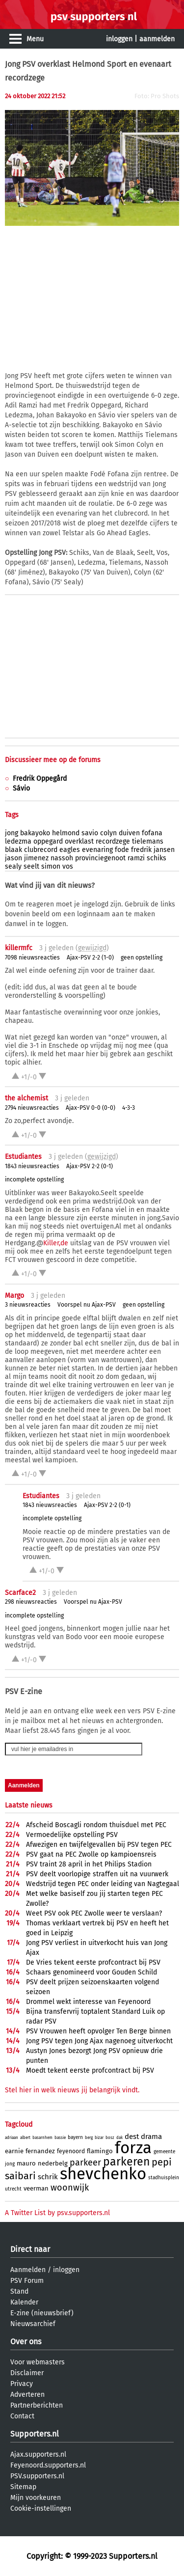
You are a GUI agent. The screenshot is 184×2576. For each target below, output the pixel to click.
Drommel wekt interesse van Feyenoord (88, 2002)
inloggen (119, 39)
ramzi (136, 858)
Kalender (24, 2302)
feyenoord (71, 2151)
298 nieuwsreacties (31, 1601)
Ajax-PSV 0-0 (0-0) (90, 1107)
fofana (152, 833)
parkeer (85, 2162)
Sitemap (23, 2487)
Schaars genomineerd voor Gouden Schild (91, 1972)
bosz (109, 2138)
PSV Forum (27, 2280)
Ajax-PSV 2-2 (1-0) (90, 957)
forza (133, 2148)
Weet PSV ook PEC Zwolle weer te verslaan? (94, 1913)
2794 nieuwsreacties (32, 1107)
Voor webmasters (37, 2362)
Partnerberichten (36, 2405)
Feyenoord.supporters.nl (48, 2465)
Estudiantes (23, 1156)
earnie (14, 2151)
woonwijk (70, 2187)
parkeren (126, 2161)
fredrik (141, 850)
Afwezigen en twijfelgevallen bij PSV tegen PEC (99, 1844)
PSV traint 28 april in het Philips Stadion (89, 1864)
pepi (162, 2162)
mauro (26, 2163)
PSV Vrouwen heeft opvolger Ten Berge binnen (98, 2031)
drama (151, 2136)
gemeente (164, 2152)
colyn (108, 833)
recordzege (113, 841)
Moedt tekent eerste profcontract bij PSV (90, 2070)
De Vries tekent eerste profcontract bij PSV (93, 1962)
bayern (75, 2137)
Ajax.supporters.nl (38, 2454)
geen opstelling (141, 957)
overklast (79, 841)
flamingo (100, 2151)
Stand (19, 2291)
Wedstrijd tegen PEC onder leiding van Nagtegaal (102, 1884)
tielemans (147, 841)
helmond (65, 833)
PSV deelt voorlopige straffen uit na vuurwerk (97, 1874)
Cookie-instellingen (40, 2508)
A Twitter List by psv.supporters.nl (57, 2213)
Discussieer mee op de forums (53, 760)
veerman (36, 2188)
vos (67, 866)
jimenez (36, 858)
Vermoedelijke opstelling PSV (72, 1835)
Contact (22, 2416)
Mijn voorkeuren (35, 2498)
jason (13, 858)
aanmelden (157, 39)
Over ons (25, 2341)
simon (50, 866)
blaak (13, 850)
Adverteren (27, 2394)
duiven (129, 833)
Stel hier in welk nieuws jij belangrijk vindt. (72, 2090)
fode (122, 850)
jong (11, 833)
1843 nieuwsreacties (32, 1166)
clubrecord (40, 850)
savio (89, 833)
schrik (48, 2176)
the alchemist (26, 1098)
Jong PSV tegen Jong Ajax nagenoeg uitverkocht (99, 2041)
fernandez (40, 2151)
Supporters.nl (34, 2434)
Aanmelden (28, 2270)
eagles (69, 850)
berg (89, 2138)
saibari (20, 2176)
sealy (13, 866)
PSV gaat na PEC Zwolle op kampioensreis (91, 1854)
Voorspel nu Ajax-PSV (86, 1304)
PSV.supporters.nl (37, 2476)
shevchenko (103, 2174)
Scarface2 (20, 1593)
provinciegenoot (100, 858)
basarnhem (42, 2138)
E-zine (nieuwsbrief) (42, 2313)
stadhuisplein (163, 2178)
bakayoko (35, 833)
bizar (99, 2138)
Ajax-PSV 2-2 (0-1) (89, 1166)
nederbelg (53, 2163)
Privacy (21, 2384)
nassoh (62, 858)
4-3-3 (128, 1107)
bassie (60, 2138)
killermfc (18, 948)
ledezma (18, 841)
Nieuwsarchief (32, 2324)
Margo (14, 1295)
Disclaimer (27, 2373)
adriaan (11, 2138)
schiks (156, 858)
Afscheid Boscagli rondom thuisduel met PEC (96, 1825)
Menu (35, 39)
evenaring (97, 850)
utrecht (13, 2189)
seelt (31, 866)
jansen (164, 850)
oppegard (48, 841)
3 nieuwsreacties (28, 1304)
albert (25, 2138)
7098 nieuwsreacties (32, 957)
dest (132, 2136)
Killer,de (55, 1243)
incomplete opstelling (34, 1179)
